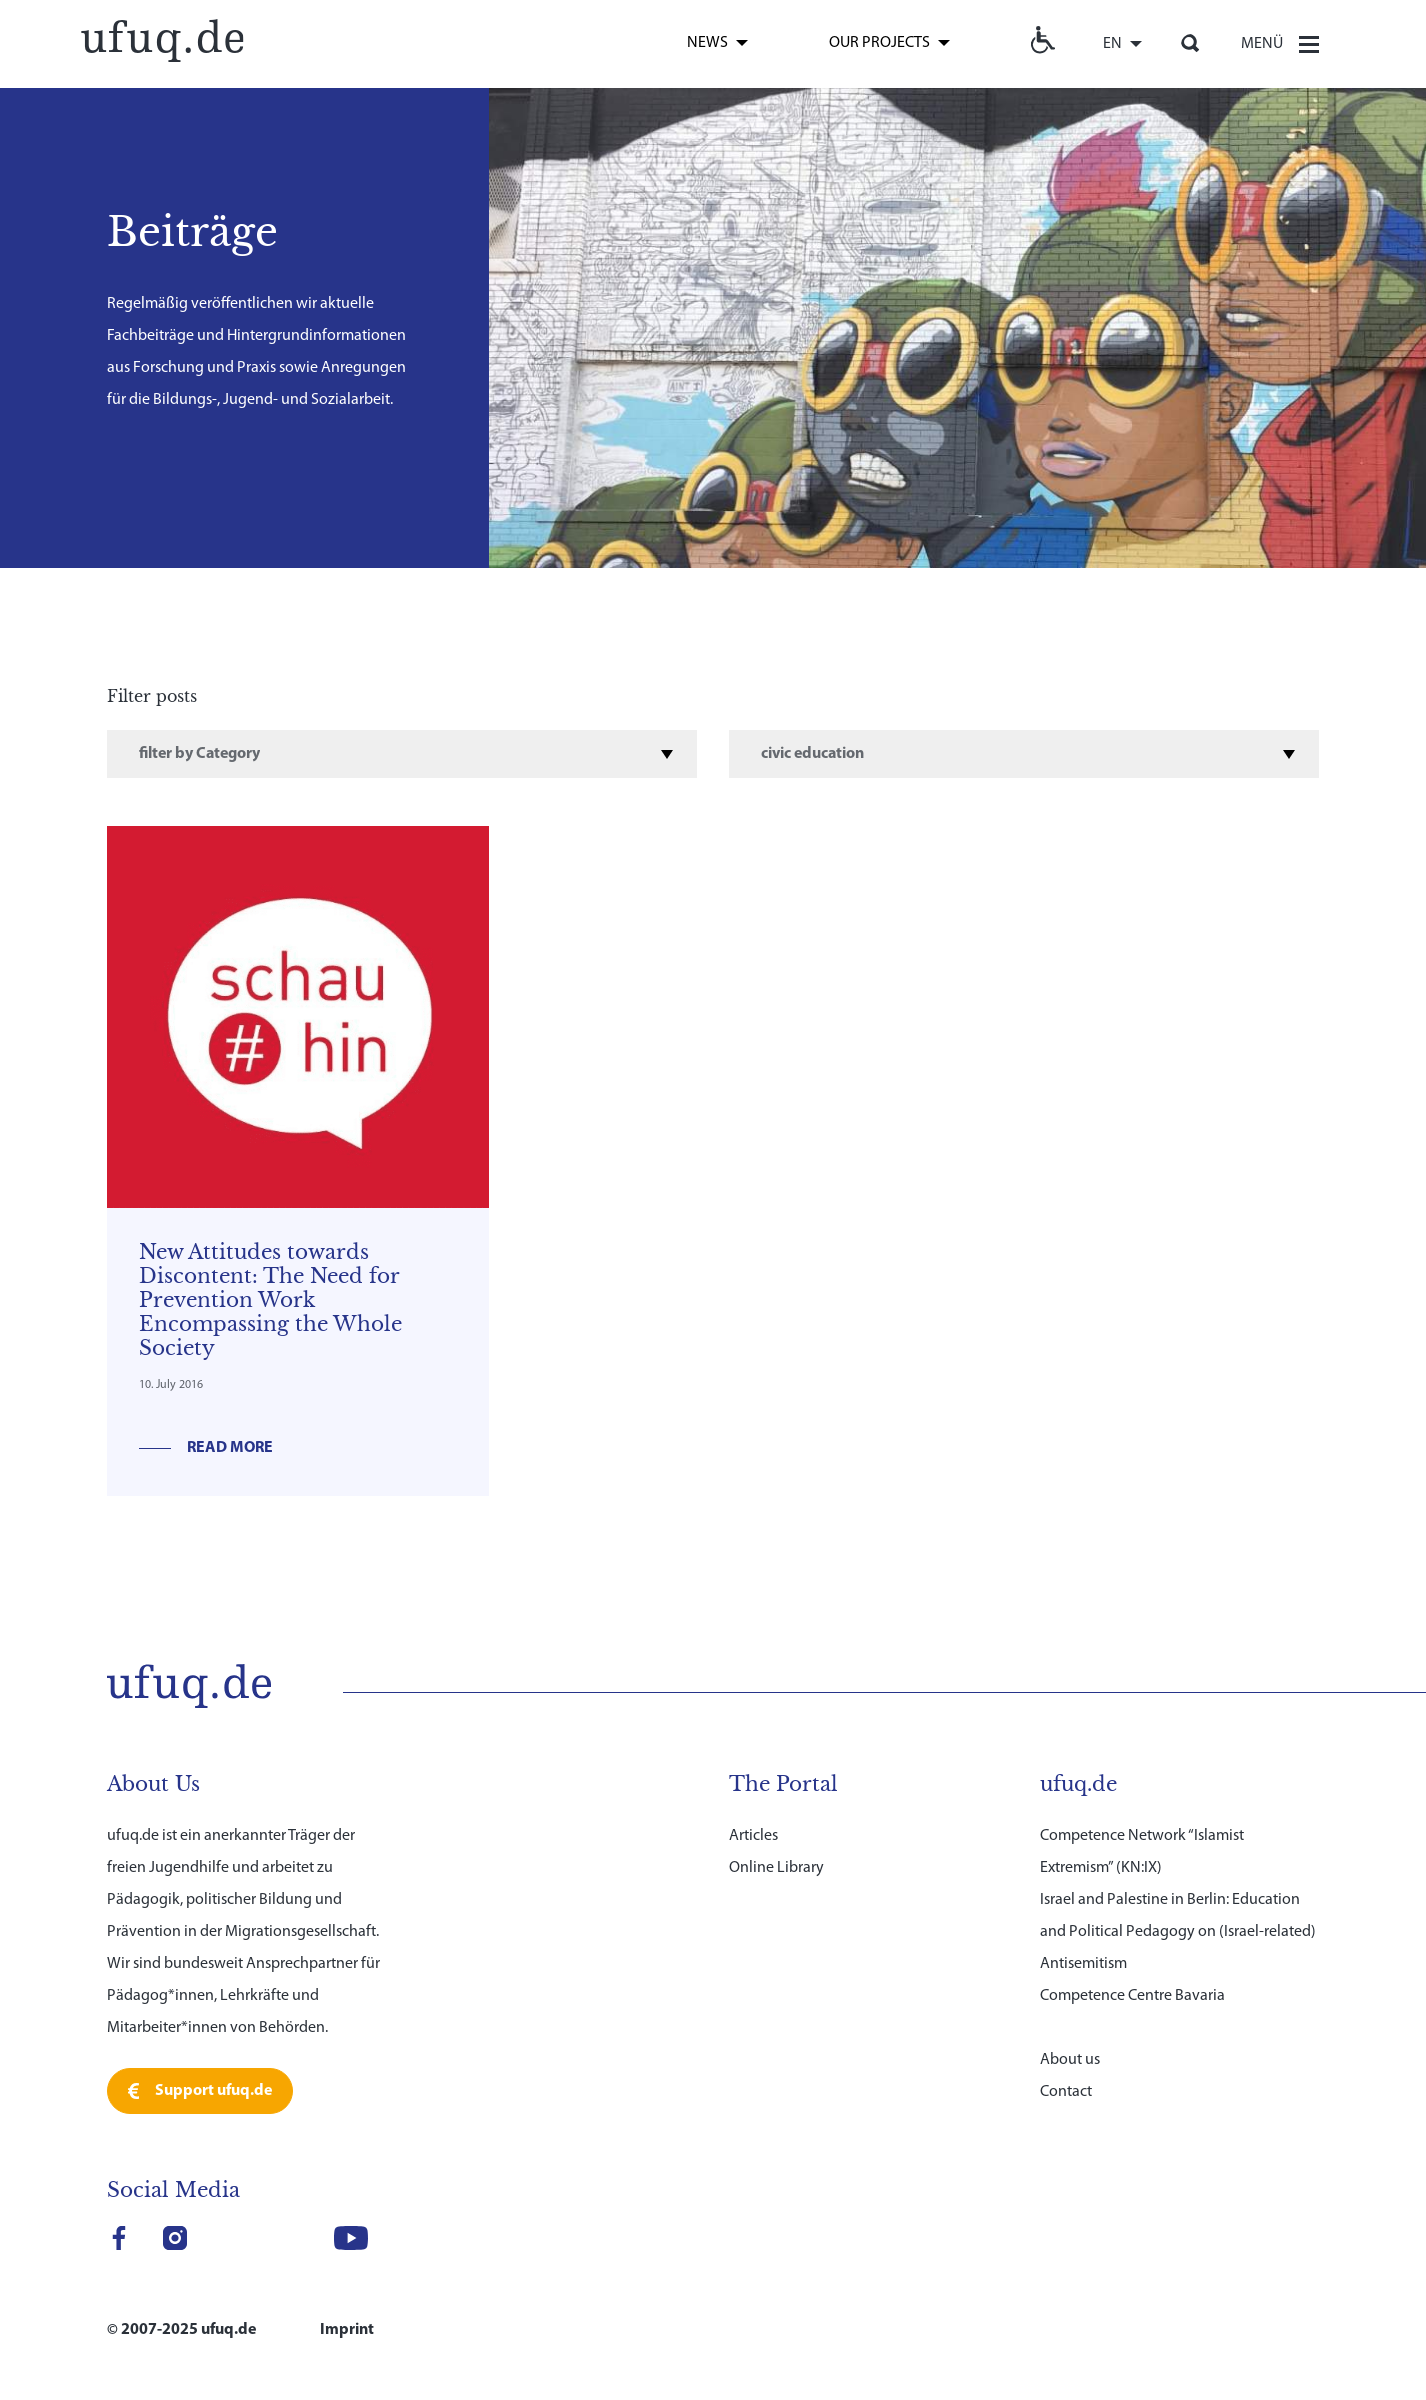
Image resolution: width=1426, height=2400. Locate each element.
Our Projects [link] (879, 43)
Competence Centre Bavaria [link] (1132, 1996)
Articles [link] (753, 1836)
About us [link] (1070, 2060)
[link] (162, 38)
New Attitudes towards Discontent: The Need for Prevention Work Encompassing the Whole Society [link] (270, 1300)
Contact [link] (1066, 2092)
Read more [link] (230, 1448)
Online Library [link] (776, 1868)
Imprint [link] (347, 2330)
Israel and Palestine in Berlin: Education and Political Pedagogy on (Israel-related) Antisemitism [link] (1178, 1932)
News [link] (707, 43)
